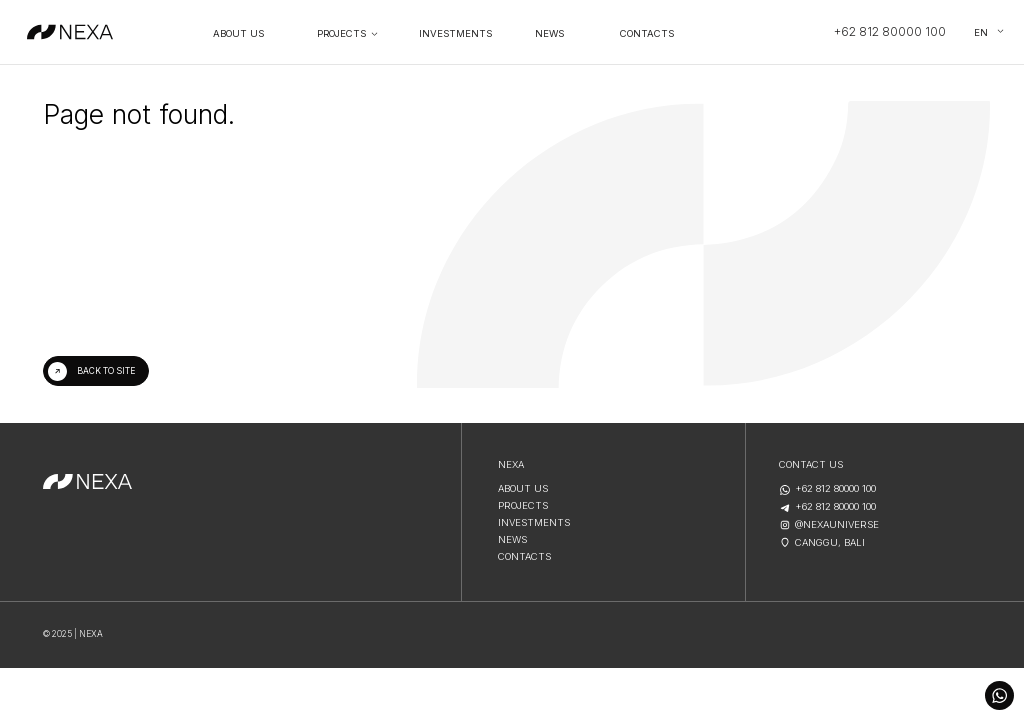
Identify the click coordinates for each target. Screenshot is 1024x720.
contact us (811, 465)
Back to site (106, 371)
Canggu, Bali (830, 543)
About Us (238, 33)
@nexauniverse (837, 525)
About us (523, 489)
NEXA (511, 465)
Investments (455, 33)
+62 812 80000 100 (890, 32)
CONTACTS (524, 557)
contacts (647, 33)
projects (523, 506)
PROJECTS (341, 33)
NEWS (549, 33)
